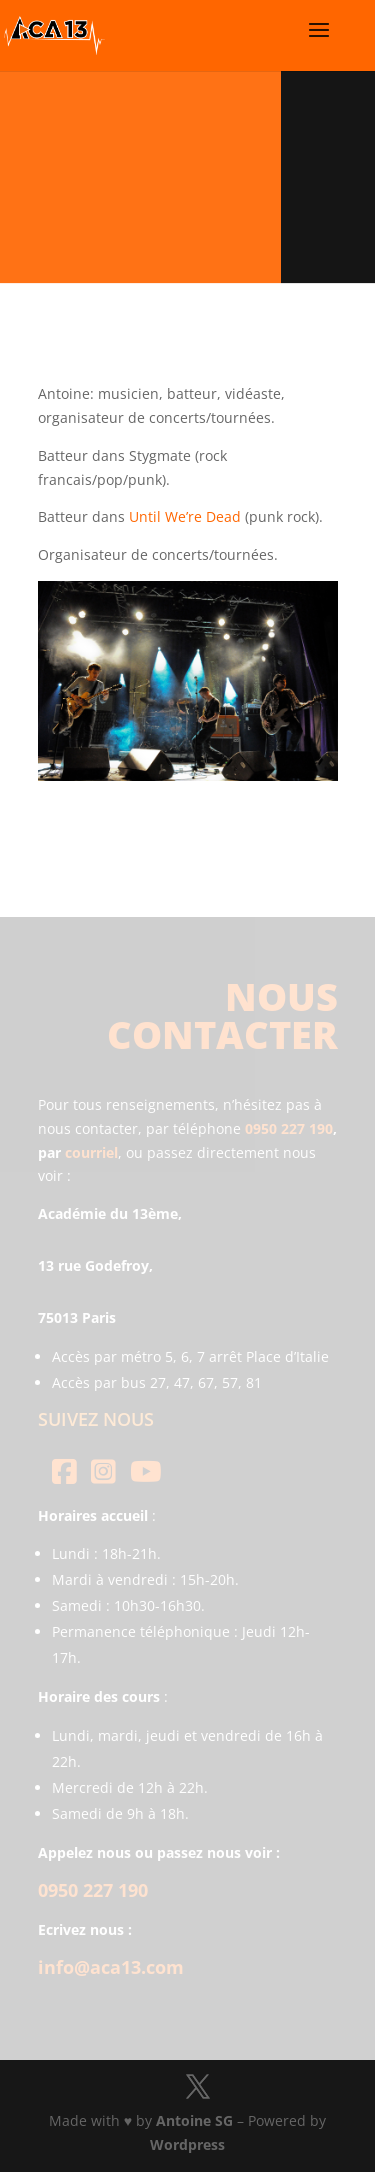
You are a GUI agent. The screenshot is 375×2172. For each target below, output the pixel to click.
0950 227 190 (289, 1128)
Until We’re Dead (185, 516)
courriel (91, 1152)
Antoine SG (194, 2120)
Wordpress (187, 2144)
